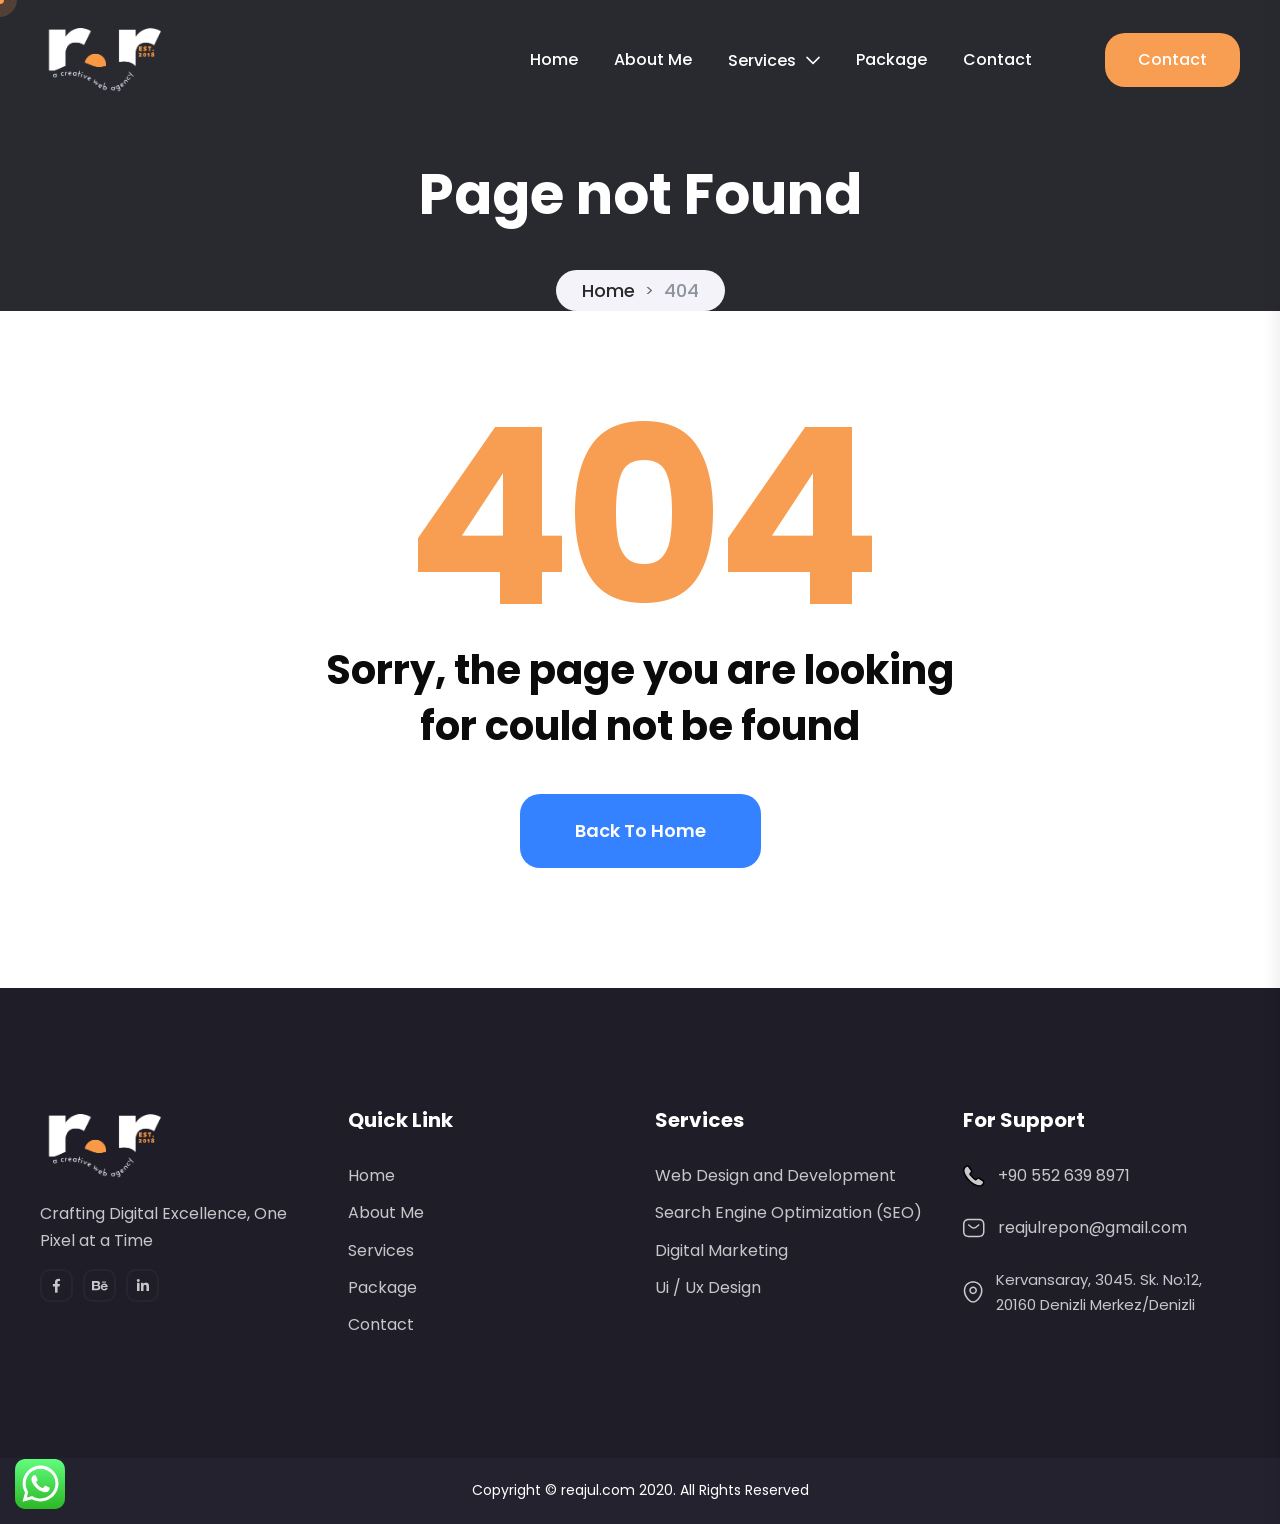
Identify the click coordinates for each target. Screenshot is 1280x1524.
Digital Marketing (721, 1250)
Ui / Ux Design (708, 1287)
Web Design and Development (775, 1175)
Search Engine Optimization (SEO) (788, 1212)
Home (554, 59)
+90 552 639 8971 (1064, 1175)
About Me (653, 59)
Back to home (640, 830)
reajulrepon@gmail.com (1092, 1227)
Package (891, 59)
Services (762, 60)
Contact (997, 59)
